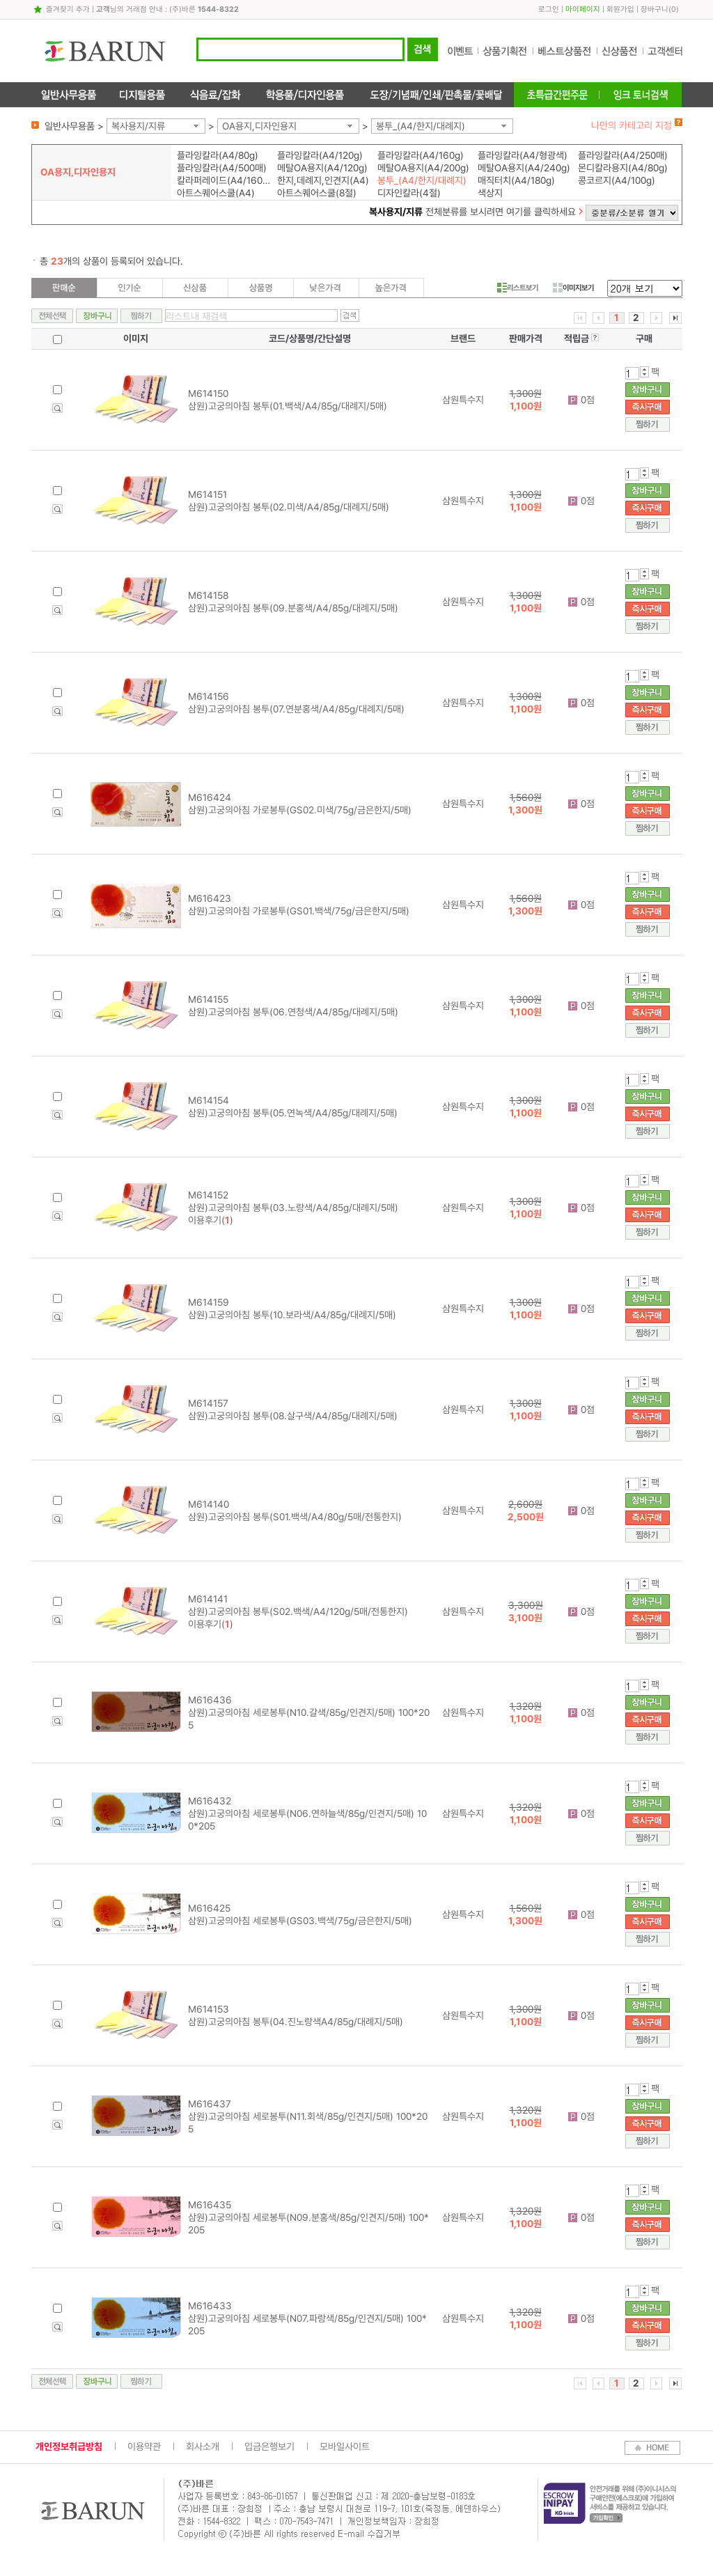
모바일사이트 (345, 2446)
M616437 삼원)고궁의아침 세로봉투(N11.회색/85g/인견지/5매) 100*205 (308, 2116)
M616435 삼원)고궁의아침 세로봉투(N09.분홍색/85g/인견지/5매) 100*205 (308, 2217)
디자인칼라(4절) (409, 192)
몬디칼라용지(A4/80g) (623, 167)
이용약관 (144, 2446)
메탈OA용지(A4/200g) (423, 167)
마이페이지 (582, 9)
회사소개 (202, 2446)
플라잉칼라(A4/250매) (623, 155)
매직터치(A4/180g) (516, 180)
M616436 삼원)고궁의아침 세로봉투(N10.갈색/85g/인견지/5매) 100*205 (309, 1712)
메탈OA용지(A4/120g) (322, 167)
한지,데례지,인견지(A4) (323, 180)
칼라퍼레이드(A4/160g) (224, 180)
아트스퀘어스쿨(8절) (316, 192)
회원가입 (620, 9)
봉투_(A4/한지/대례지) (420, 126)
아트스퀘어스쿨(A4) (216, 192)
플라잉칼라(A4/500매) (222, 167)
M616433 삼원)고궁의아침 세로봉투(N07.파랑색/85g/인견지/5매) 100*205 (307, 2318)
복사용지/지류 (138, 126)
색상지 (490, 192)
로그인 (548, 9)
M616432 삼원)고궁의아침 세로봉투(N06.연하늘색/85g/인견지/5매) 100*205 (307, 1813)
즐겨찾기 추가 (68, 9)
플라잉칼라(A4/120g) (320, 155)
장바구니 (654, 9)
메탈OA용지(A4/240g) (524, 167)
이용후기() (210, 1220)
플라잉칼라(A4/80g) (217, 155)
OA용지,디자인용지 (259, 126)
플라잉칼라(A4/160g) (420, 155)
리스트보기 (517, 287)
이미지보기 (573, 287)
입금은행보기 (269, 2446)
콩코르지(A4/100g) (616, 180)
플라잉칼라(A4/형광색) (522, 155)
